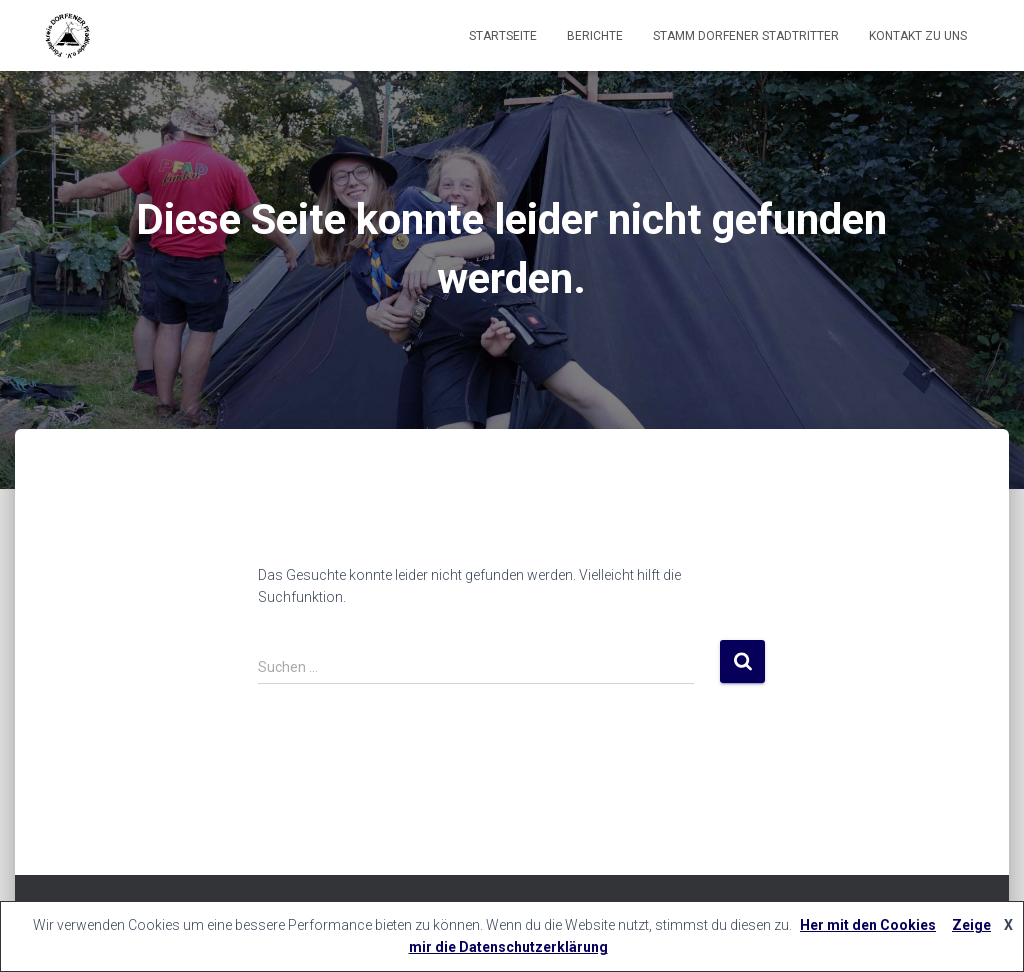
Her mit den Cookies (868, 925)
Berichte (595, 36)
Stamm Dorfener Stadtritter (746, 36)
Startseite (503, 36)
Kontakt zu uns (918, 36)
